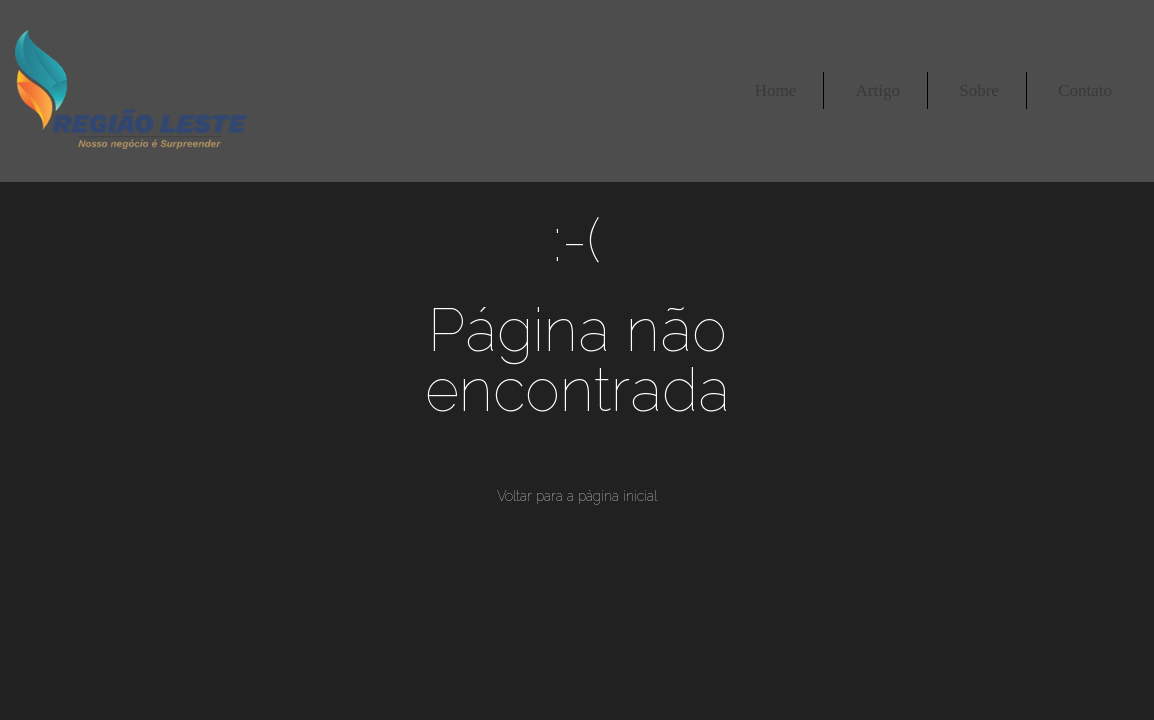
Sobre (979, 90)
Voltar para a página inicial (577, 496)
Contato (1085, 90)
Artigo (878, 90)
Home (776, 90)
